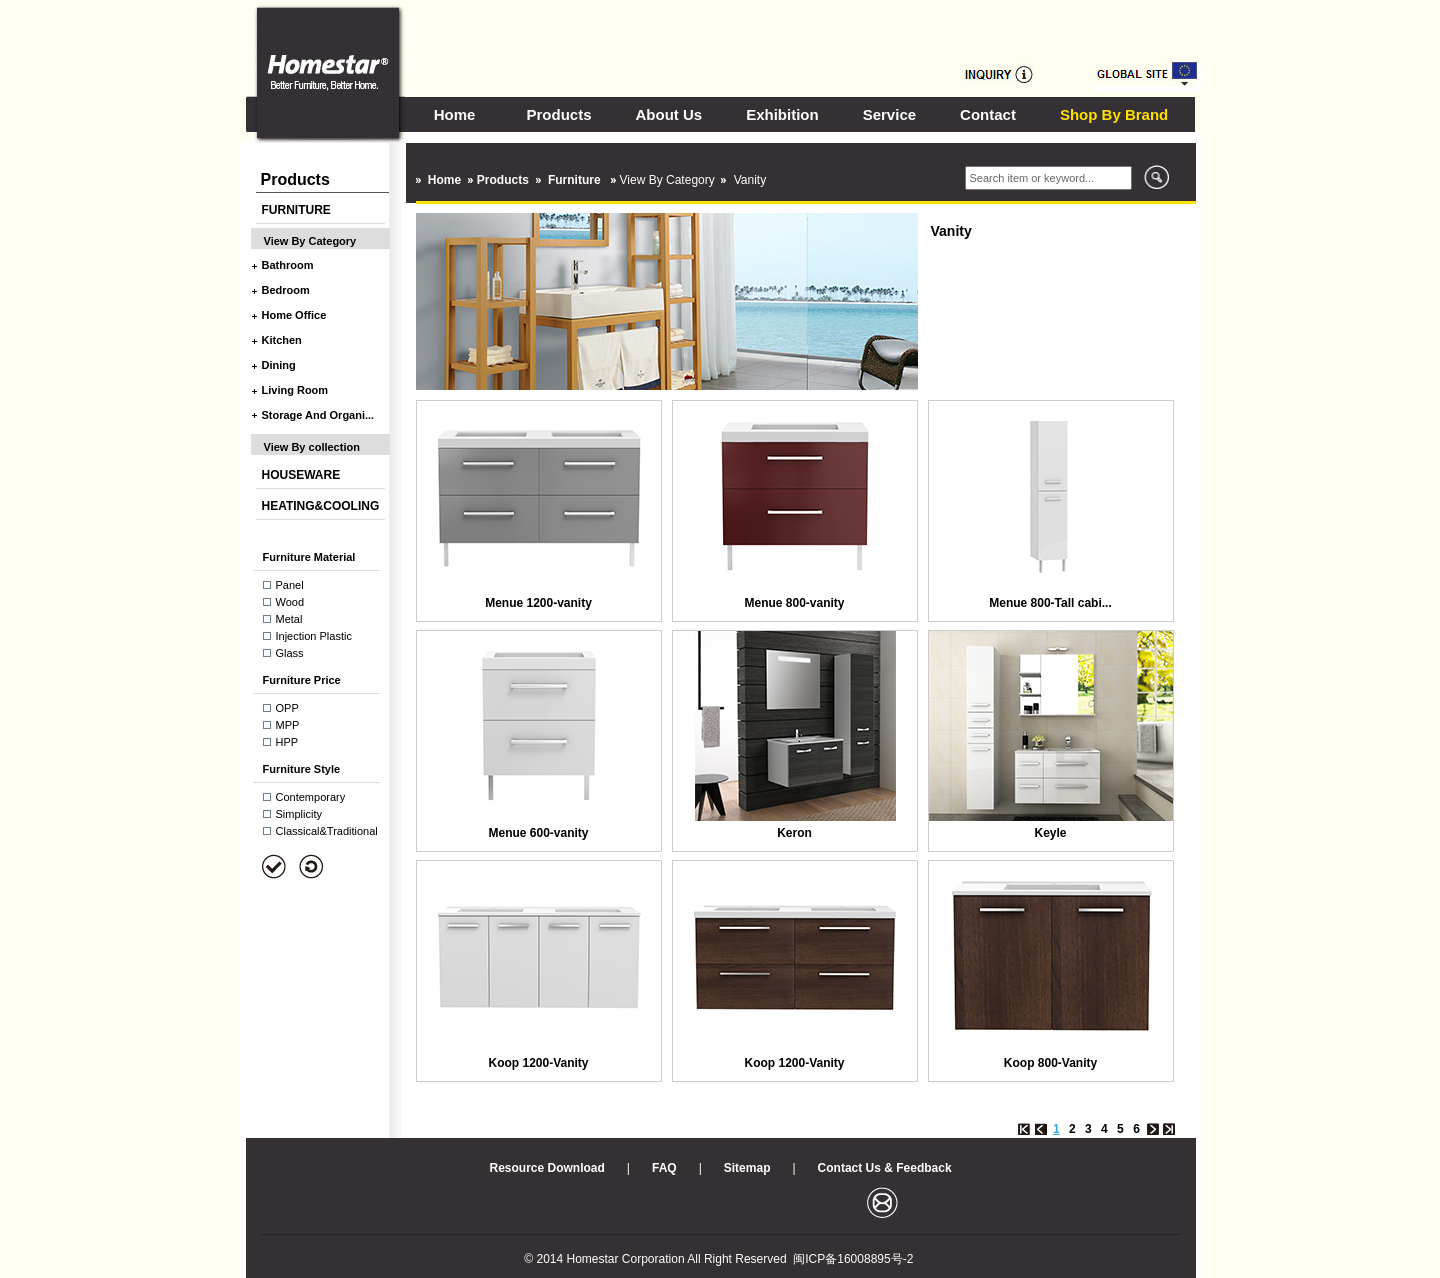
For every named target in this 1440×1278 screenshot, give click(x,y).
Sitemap (747, 1168)
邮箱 (882, 1202)
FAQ (664, 1168)
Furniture (576, 180)
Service (889, 114)
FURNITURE (296, 210)
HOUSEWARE (301, 475)
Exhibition (782, 114)
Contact (988, 114)
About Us (669, 114)
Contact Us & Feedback (885, 1168)
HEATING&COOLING (321, 506)
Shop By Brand (1114, 114)
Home (455, 114)
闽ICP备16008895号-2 (853, 1259)
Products (559, 114)
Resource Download (547, 1168)
